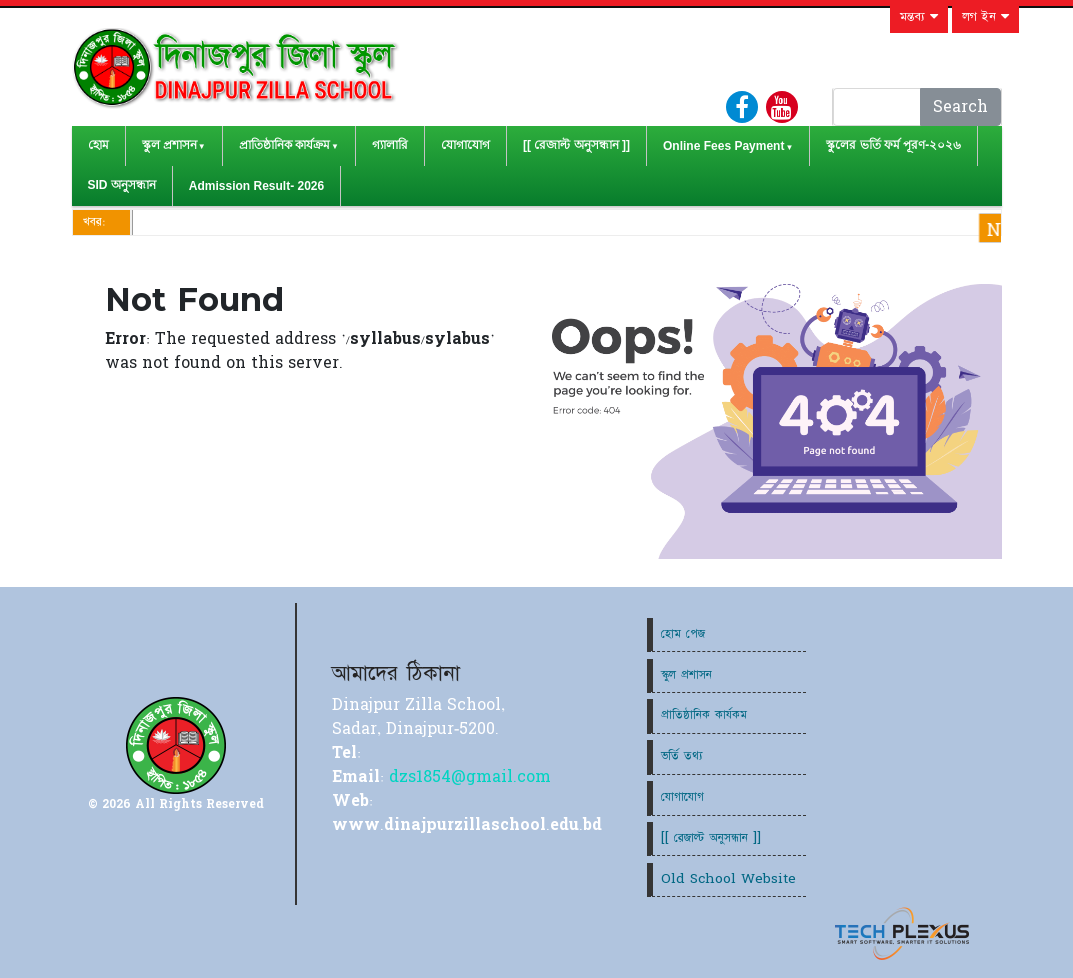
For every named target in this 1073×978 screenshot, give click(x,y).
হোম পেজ (683, 634)
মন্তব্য (919, 17)
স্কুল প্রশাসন (169, 145)
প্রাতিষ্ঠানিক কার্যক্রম (284, 145)
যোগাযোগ (465, 145)
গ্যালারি (390, 145)
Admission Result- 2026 (256, 186)
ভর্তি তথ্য (682, 756)
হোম (98, 145)
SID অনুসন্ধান (122, 185)
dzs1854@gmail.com (470, 777)
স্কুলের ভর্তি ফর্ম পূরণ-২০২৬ (893, 145)
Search (960, 107)
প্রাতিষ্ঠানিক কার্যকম (704, 715)
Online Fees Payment (723, 146)
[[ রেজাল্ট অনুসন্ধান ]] (576, 145)
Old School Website (728, 879)
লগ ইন (985, 17)
